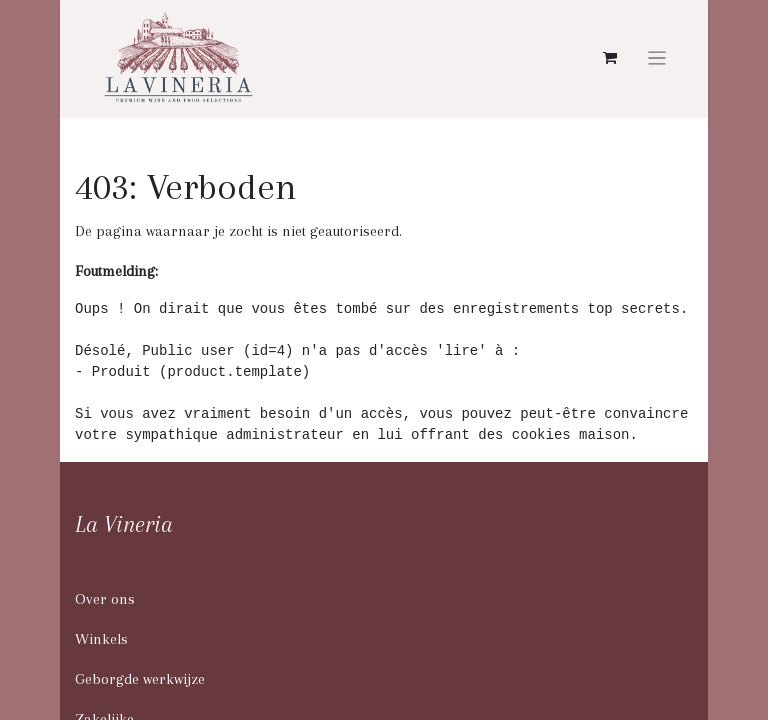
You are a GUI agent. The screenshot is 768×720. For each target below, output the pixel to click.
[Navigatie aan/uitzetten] (657, 58)
